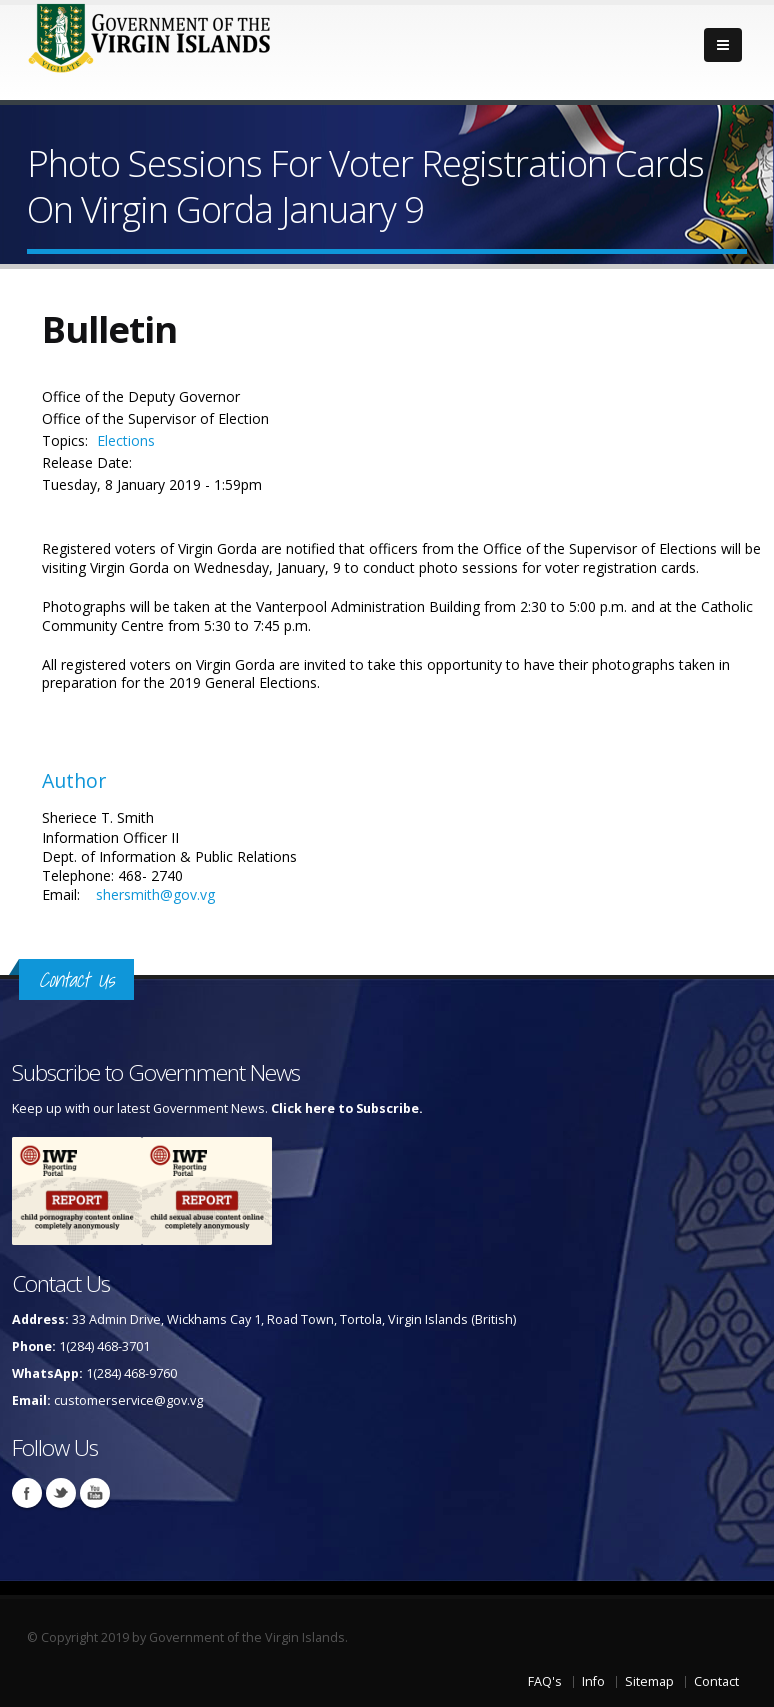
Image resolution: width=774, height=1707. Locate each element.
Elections (126, 440)
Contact (716, 1681)
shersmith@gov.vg (155, 894)
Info (593, 1681)
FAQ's (545, 1681)
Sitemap (649, 1681)
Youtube (95, 1493)
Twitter (61, 1493)
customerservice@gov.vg (128, 1400)
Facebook (27, 1493)
